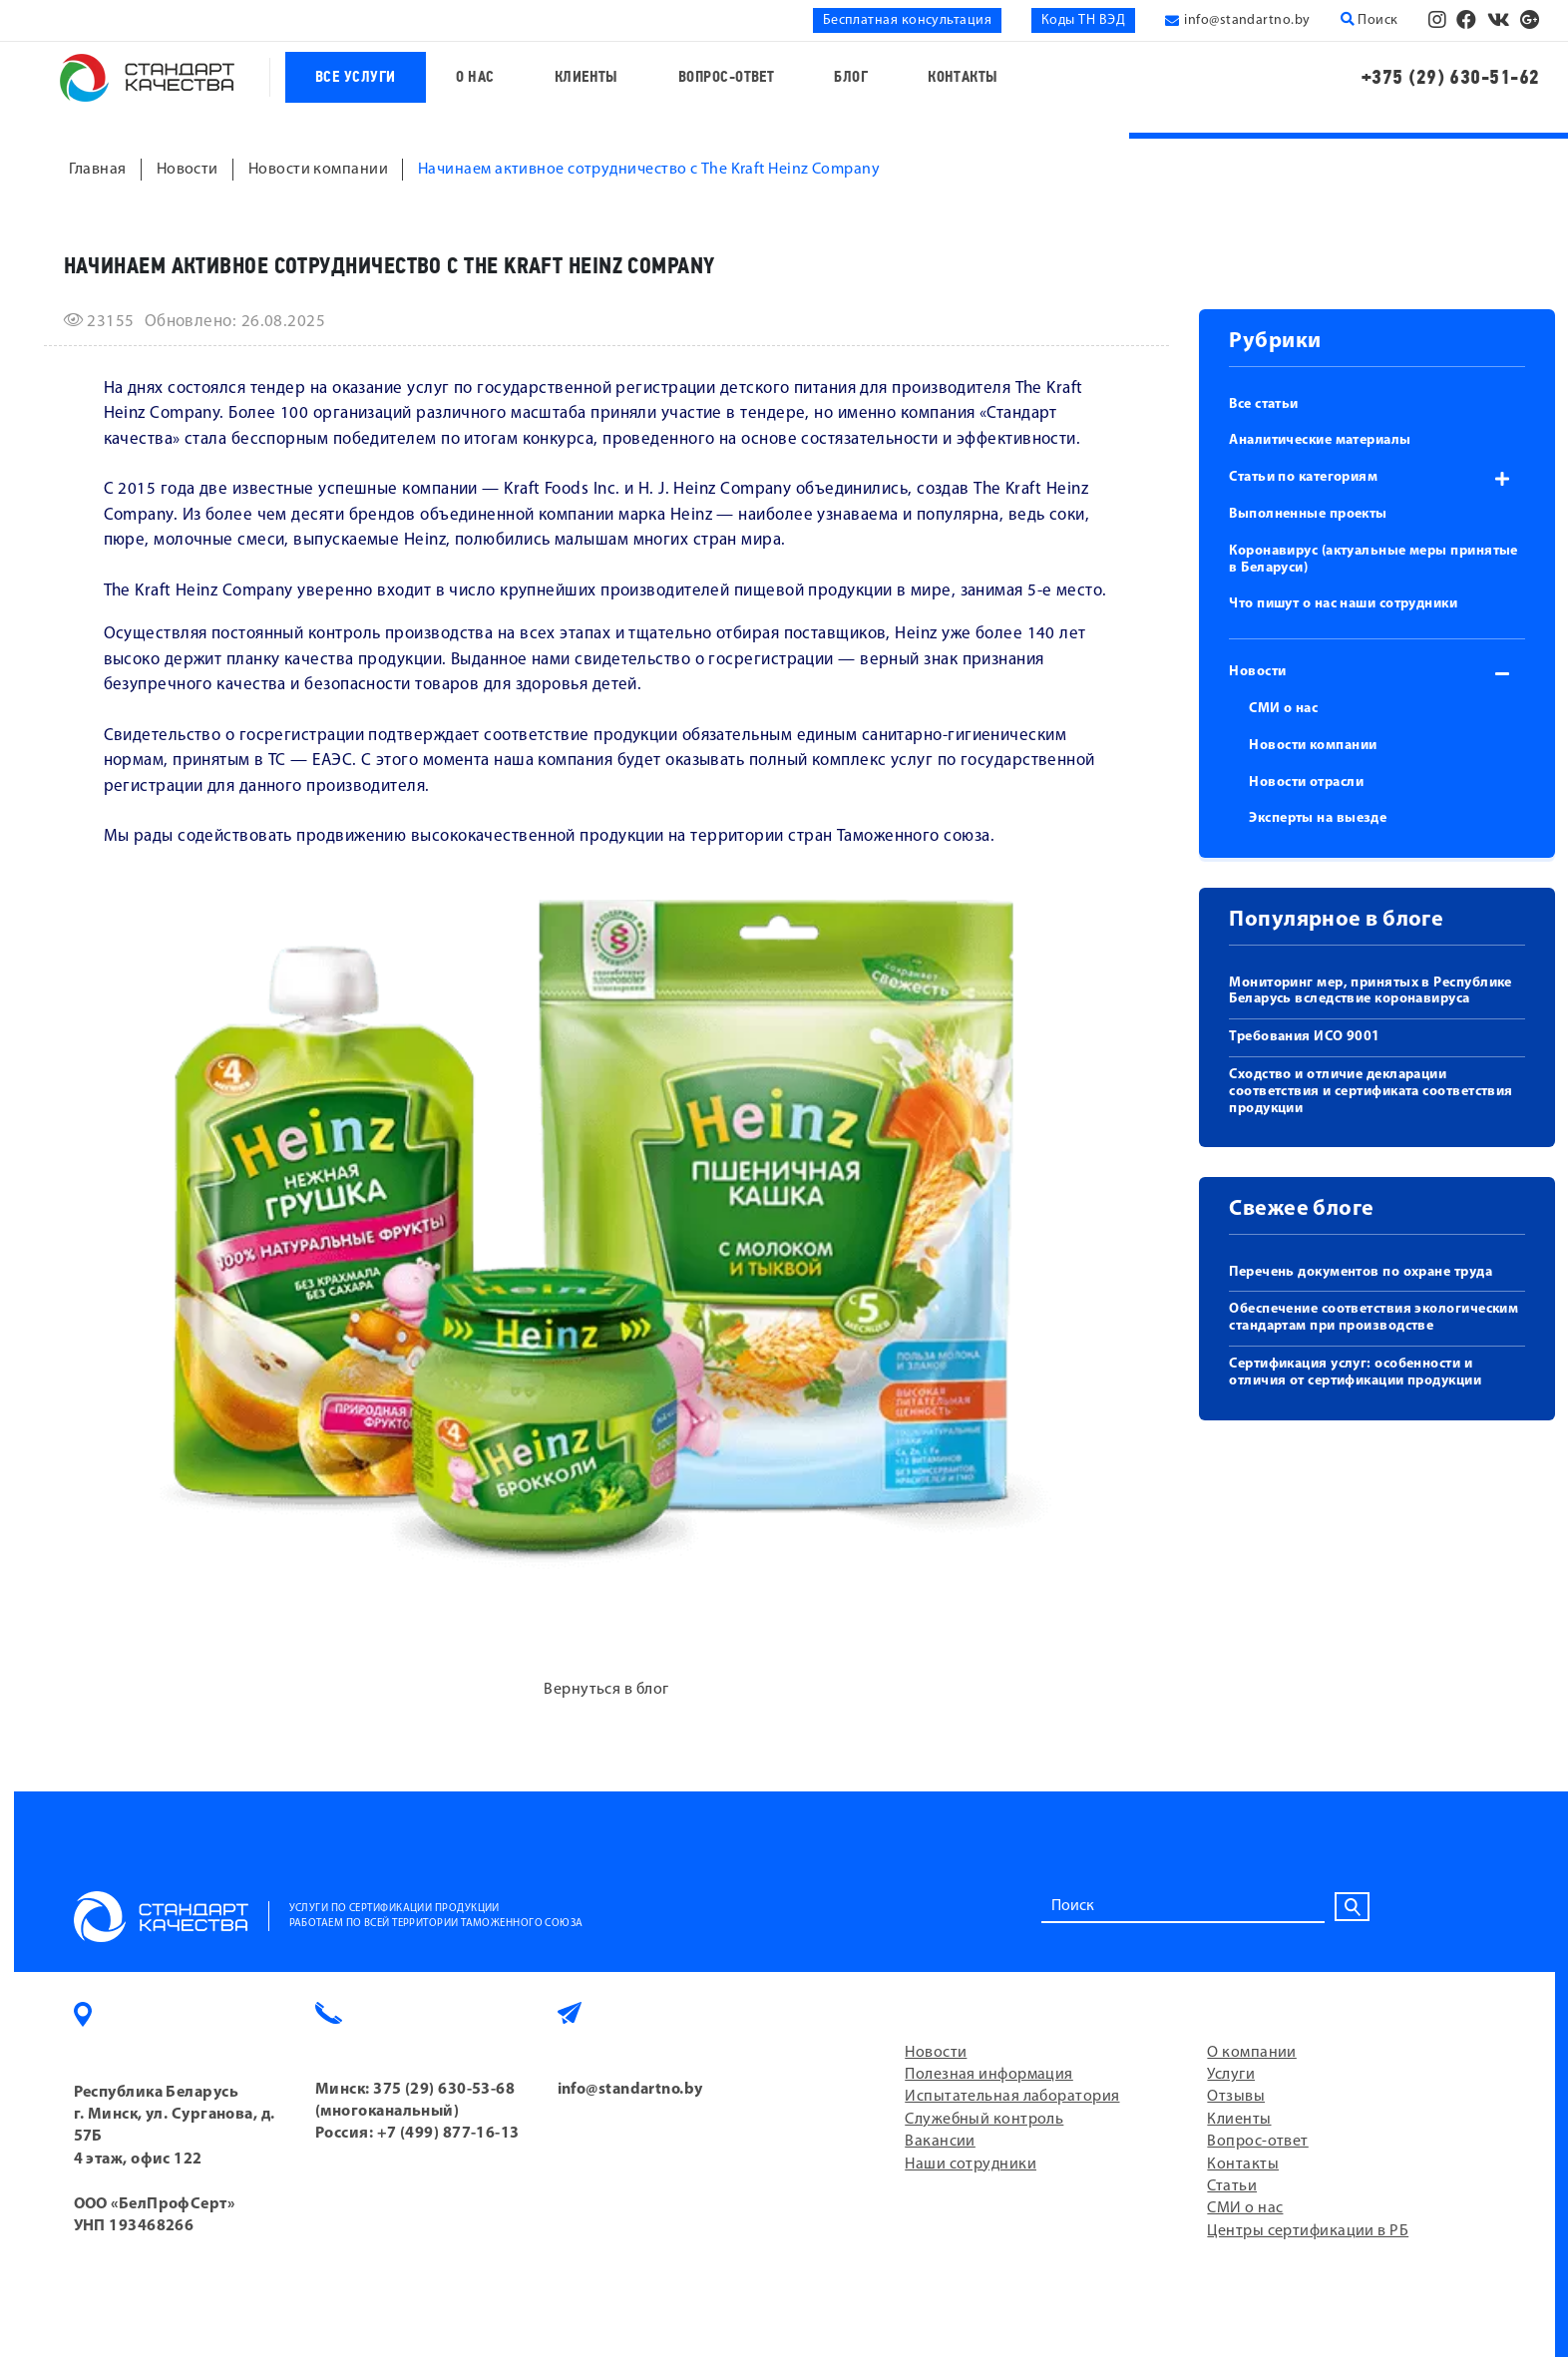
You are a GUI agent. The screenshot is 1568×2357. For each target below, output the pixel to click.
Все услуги (355, 77)
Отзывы (1236, 2097)
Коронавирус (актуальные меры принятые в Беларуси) (1373, 560)
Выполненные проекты (1308, 514)
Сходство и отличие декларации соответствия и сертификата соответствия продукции (1371, 1091)
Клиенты (586, 77)
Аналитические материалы (1319, 440)
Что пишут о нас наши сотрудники (1343, 603)
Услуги (1231, 2075)
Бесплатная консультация (907, 20)
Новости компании (1312, 745)
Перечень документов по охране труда (1360, 1272)
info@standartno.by (1247, 20)
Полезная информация (989, 2075)
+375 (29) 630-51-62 (1451, 77)
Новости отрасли (1306, 782)
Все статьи (1264, 404)
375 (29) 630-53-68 (444, 2090)
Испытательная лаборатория (1012, 2097)
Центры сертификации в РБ (1307, 2231)
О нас (475, 77)
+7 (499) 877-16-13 (448, 2134)
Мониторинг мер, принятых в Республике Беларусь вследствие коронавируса (1370, 991)
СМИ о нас (1283, 708)
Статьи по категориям (1303, 477)
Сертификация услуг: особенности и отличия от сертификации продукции (1355, 1372)
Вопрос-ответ (726, 77)
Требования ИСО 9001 (1304, 1036)
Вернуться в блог (606, 1690)
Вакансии (940, 2142)
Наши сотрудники (970, 2164)
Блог (851, 77)
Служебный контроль (984, 2120)
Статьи (1232, 2186)
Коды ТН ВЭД (1083, 20)
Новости (1257, 671)
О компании (1252, 2053)
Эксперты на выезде (1317, 818)
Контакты (963, 77)
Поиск (1369, 20)
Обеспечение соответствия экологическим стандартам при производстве (1373, 1318)
